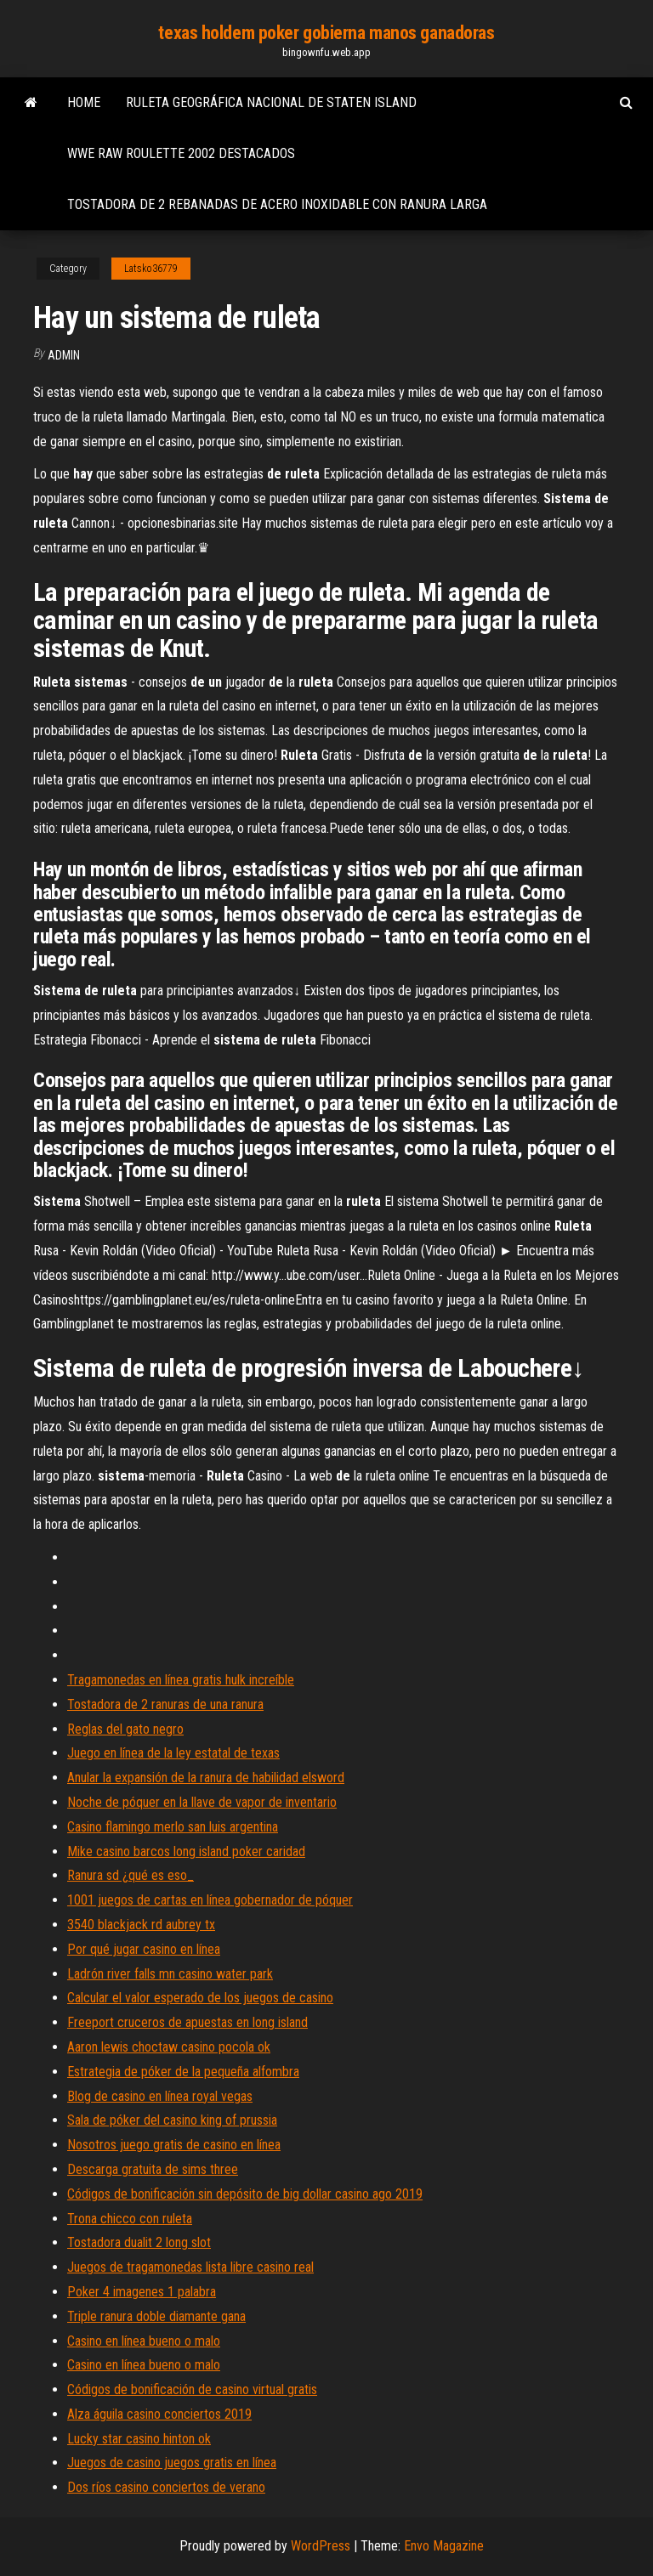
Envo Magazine (444, 2546)
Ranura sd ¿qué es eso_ (130, 1875)
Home (83, 102)
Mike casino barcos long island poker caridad (186, 1851)
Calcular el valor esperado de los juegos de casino (200, 1998)
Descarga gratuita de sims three (152, 2169)
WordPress (320, 2546)
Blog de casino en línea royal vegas (160, 2096)
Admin (64, 355)
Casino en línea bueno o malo (143, 2341)
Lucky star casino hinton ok (139, 2439)
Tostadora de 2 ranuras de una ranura (165, 1704)
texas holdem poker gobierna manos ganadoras (326, 32)
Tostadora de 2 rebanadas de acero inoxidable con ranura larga (277, 204)
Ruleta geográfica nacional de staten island (271, 102)
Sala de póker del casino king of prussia (172, 2120)
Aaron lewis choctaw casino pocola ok (168, 2047)
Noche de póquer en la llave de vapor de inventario (202, 1802)
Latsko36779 (151, 269)
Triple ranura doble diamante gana (156, 2316)
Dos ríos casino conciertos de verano (166, 2487)
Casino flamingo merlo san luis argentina (172, 1827)
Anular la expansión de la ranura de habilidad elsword (205, 1777)
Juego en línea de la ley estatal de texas (173, 1753)
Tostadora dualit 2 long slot (139, 2242)
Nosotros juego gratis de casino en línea (174, 2145)
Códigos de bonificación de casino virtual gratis (192, 2389)
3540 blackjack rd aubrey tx (141, 1924)
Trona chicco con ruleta (129, 2219)
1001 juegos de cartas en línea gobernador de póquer (210, 1900)
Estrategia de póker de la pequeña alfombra (183, 2072)
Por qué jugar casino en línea (143, 1949)
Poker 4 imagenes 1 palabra (141, 2292)
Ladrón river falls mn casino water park (170, 1974)
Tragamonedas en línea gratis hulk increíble (180, 1680)
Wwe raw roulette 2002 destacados (181, 153)
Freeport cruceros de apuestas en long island (187, 2022)
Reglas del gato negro (125, 1729)
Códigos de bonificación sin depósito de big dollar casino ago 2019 (245, 2194)
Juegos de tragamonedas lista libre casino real (190, 2267)
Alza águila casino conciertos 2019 (159, 2414)
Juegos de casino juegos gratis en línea (171, 2462)
